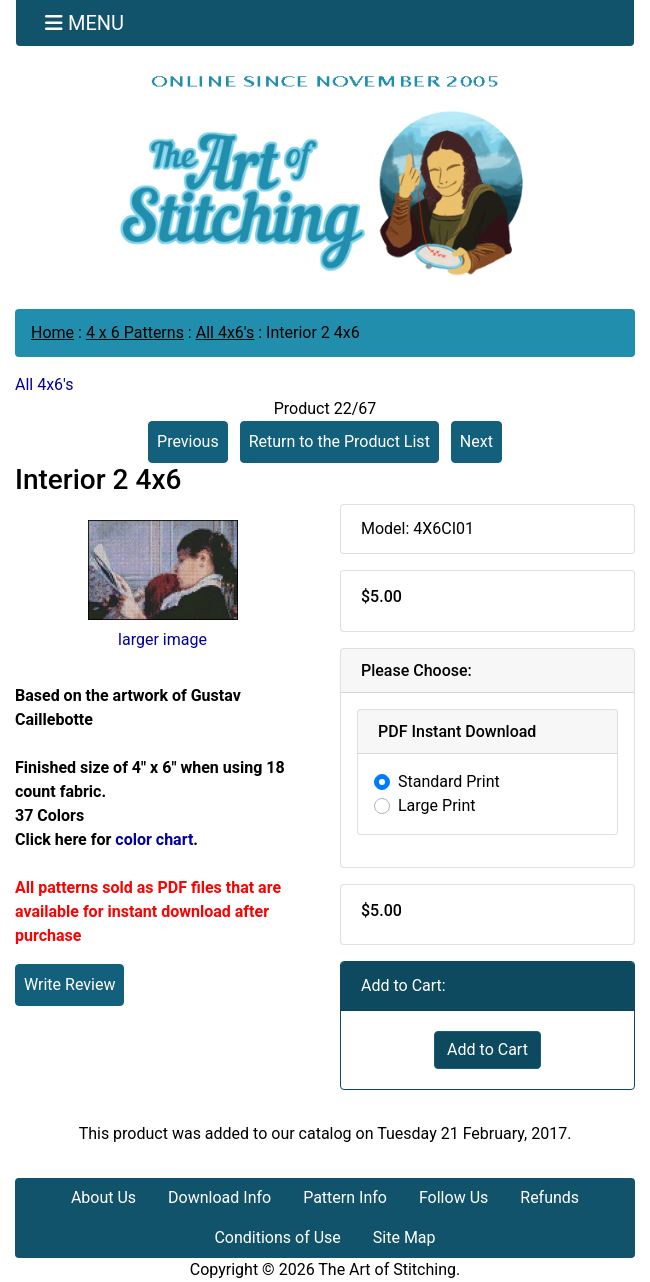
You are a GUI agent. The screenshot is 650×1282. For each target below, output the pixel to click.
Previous (188, 441)
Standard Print (449, 781)
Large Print (437, 805)
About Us (103, 1197)
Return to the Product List (339, 441)
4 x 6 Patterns (135, 332)
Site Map (404, 1237)
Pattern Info (345, 1197)
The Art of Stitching (387, 1269)
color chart (154, 839)
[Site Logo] (325, 174)
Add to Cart (487, 1049)
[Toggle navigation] (84, 23)
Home (52, 332)
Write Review (69, 984)
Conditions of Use (277, 1237)
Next (476, 441)
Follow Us (453, 1197)
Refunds (549, 1197)
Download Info (219, 1197)
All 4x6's (225, 332)
